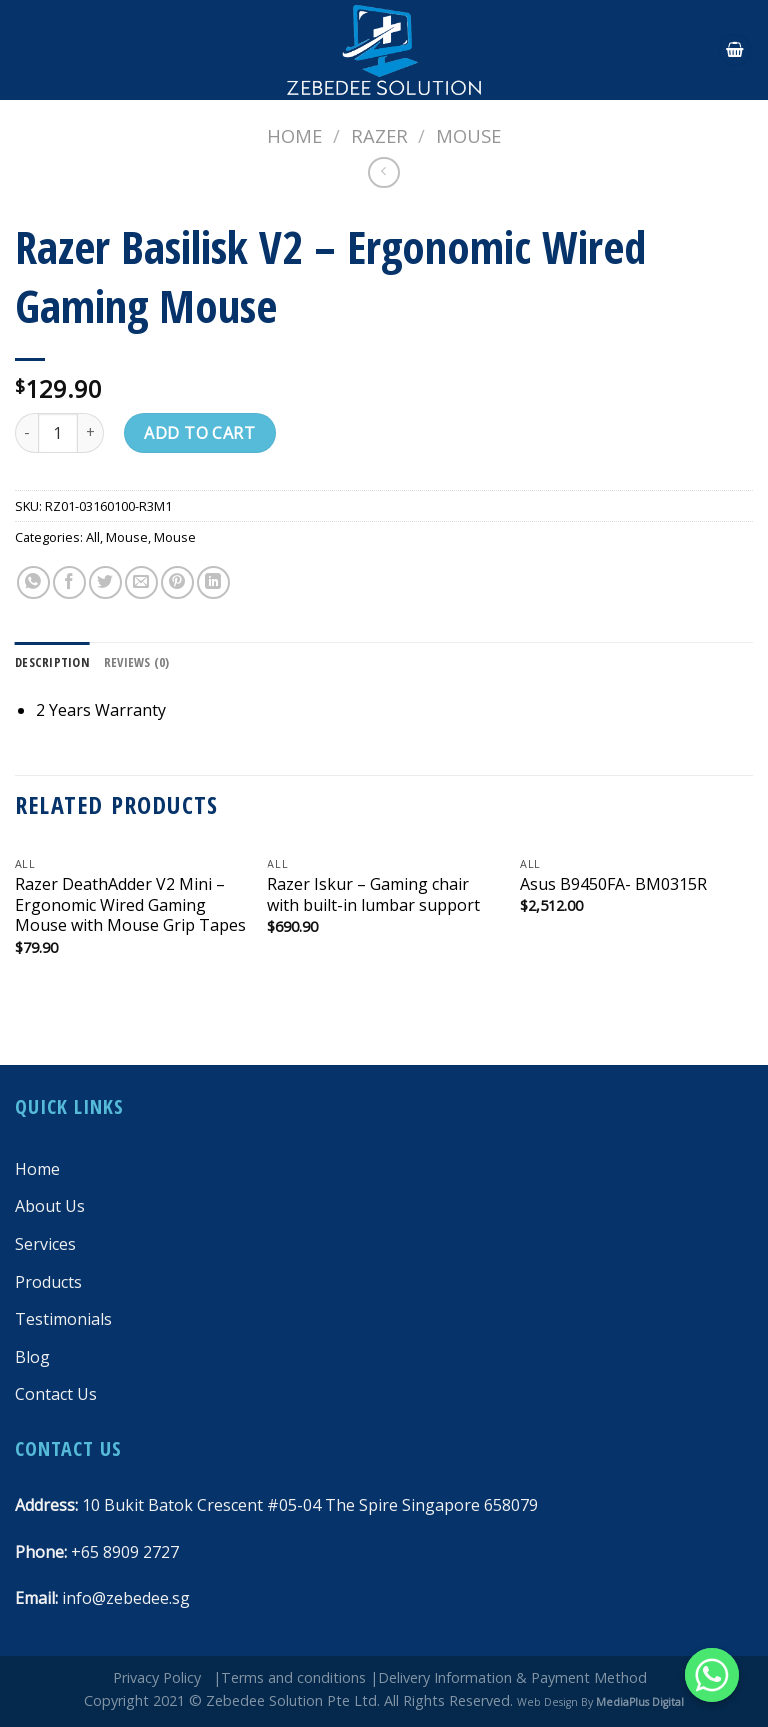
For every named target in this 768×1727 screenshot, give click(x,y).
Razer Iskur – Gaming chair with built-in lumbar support (373, 895)
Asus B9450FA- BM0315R (613, 884)
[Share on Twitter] (105, 582)
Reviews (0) (137, 662)
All (93, 537)
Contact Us (56, 1394)
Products (48, 1282)
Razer (379, 135)
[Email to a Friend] (141, 582)
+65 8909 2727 (125, 1552)
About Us (50, 1206)
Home (294, 135)
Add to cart (199, 433)
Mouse (468, 135)
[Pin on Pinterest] (177, 582)
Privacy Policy (157, 1677)
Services (45, 1244)
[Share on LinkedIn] (213, 582)
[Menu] (27, 49)
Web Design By (600, 1702)
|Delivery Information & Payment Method (508, 1677)
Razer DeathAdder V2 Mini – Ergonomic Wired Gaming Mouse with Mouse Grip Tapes (130, 905)
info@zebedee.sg (126, 1598)
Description (52, 662)
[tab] (52, 662)
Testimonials (63, 1319)
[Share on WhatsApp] (33, 582)
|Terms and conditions (289, 1677)
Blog (32, 1357)
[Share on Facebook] (69, 582)
